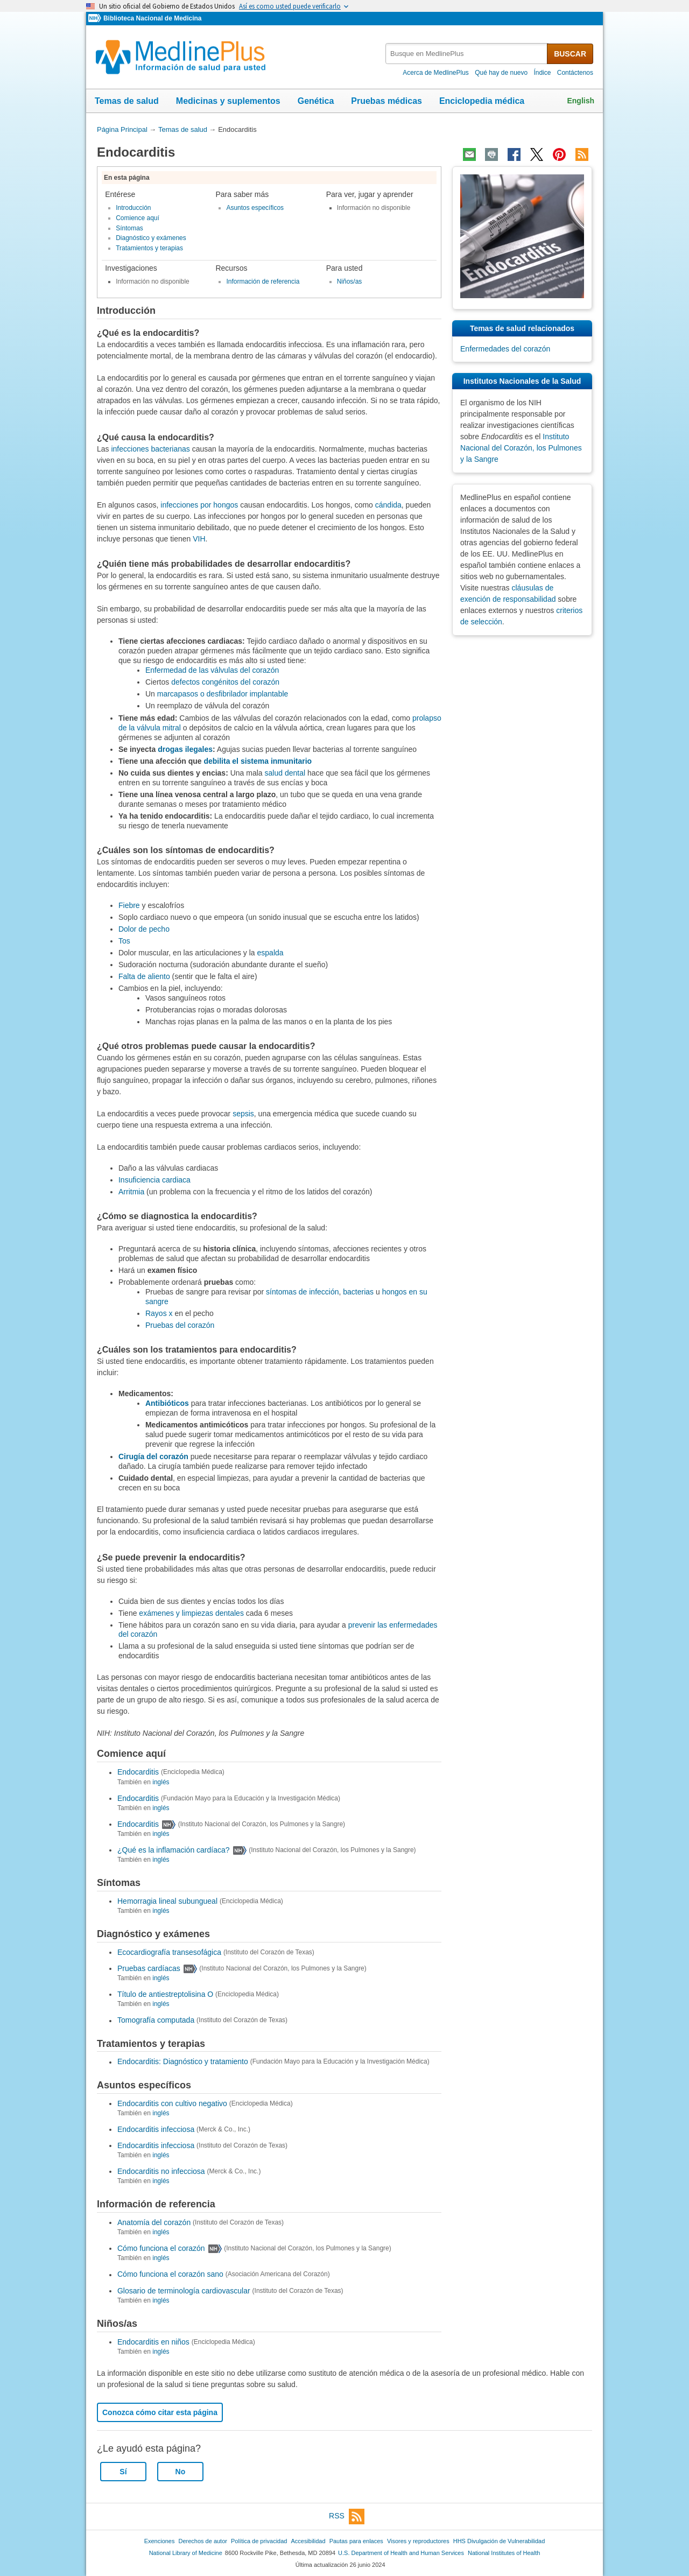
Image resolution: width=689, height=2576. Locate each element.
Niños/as (349, 281)
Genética (316, 100)
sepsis (243, 1113)
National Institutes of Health (504, 2553)
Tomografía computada (155, 2020)
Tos (124, 941)
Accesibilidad (308, 2541)
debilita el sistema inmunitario (257, 761)
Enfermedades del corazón (505, 348)
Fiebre (129, 905)
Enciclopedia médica (481, 100)
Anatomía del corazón (154, 2222)
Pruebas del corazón (179, 1325)
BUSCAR (570, 54)
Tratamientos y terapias (149, 248)
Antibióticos (167, 1403)
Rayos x (159, 1313)
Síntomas (129, 228)
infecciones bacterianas (150, 449)
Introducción (133, 208)
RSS (346, 2516)
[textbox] (467, 53)
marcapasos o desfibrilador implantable (223, 693)
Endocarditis (138, 1772)
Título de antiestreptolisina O (165, 1994)
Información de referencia (262, 281)
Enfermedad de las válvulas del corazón (212, 670)
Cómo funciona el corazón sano (170, 2274)
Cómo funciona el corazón (161, 2248)
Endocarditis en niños (153, 2342)
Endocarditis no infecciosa (161, 2171)
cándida (388, 505)
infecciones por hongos (199, 505)
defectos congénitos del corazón (225, 682)
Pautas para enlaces (356, 2541)
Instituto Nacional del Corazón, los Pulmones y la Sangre (521, 447)
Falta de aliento (144, 976)
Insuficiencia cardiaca (154, 1180)
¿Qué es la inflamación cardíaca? (173, 1850)
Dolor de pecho (144, 929)
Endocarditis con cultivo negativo (172, 2103)
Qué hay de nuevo (501, 72)
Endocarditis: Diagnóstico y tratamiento (182, 2062)
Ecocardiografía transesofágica (169, 1952)
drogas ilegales (185, 749)
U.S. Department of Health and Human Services (401, 2553)
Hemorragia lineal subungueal (167, 1901)
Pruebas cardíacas (148, 1968)
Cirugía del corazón (153, 1456)
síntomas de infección (302, 1291)
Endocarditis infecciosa (155, 2129)
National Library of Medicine (185, 2553)
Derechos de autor (203, 2541)
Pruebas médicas (386, 100)
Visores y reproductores (418, 2541)
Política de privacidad (259, 2541)
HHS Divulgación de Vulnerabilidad (499, 2541)
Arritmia (131, 1191)
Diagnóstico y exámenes (151, 238)
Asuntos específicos (255, 208)
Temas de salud (127, 100)
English (580, 100)
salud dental (285, 773)
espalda (270, 952)
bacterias (358, 1291)
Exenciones (159, 2541)
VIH (199, 538)
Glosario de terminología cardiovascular (183, 2290)
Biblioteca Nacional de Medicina (152, 18)
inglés (160, 1782)
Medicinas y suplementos (228, 100)
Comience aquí (137, 218)
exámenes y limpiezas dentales (191, 1613)
